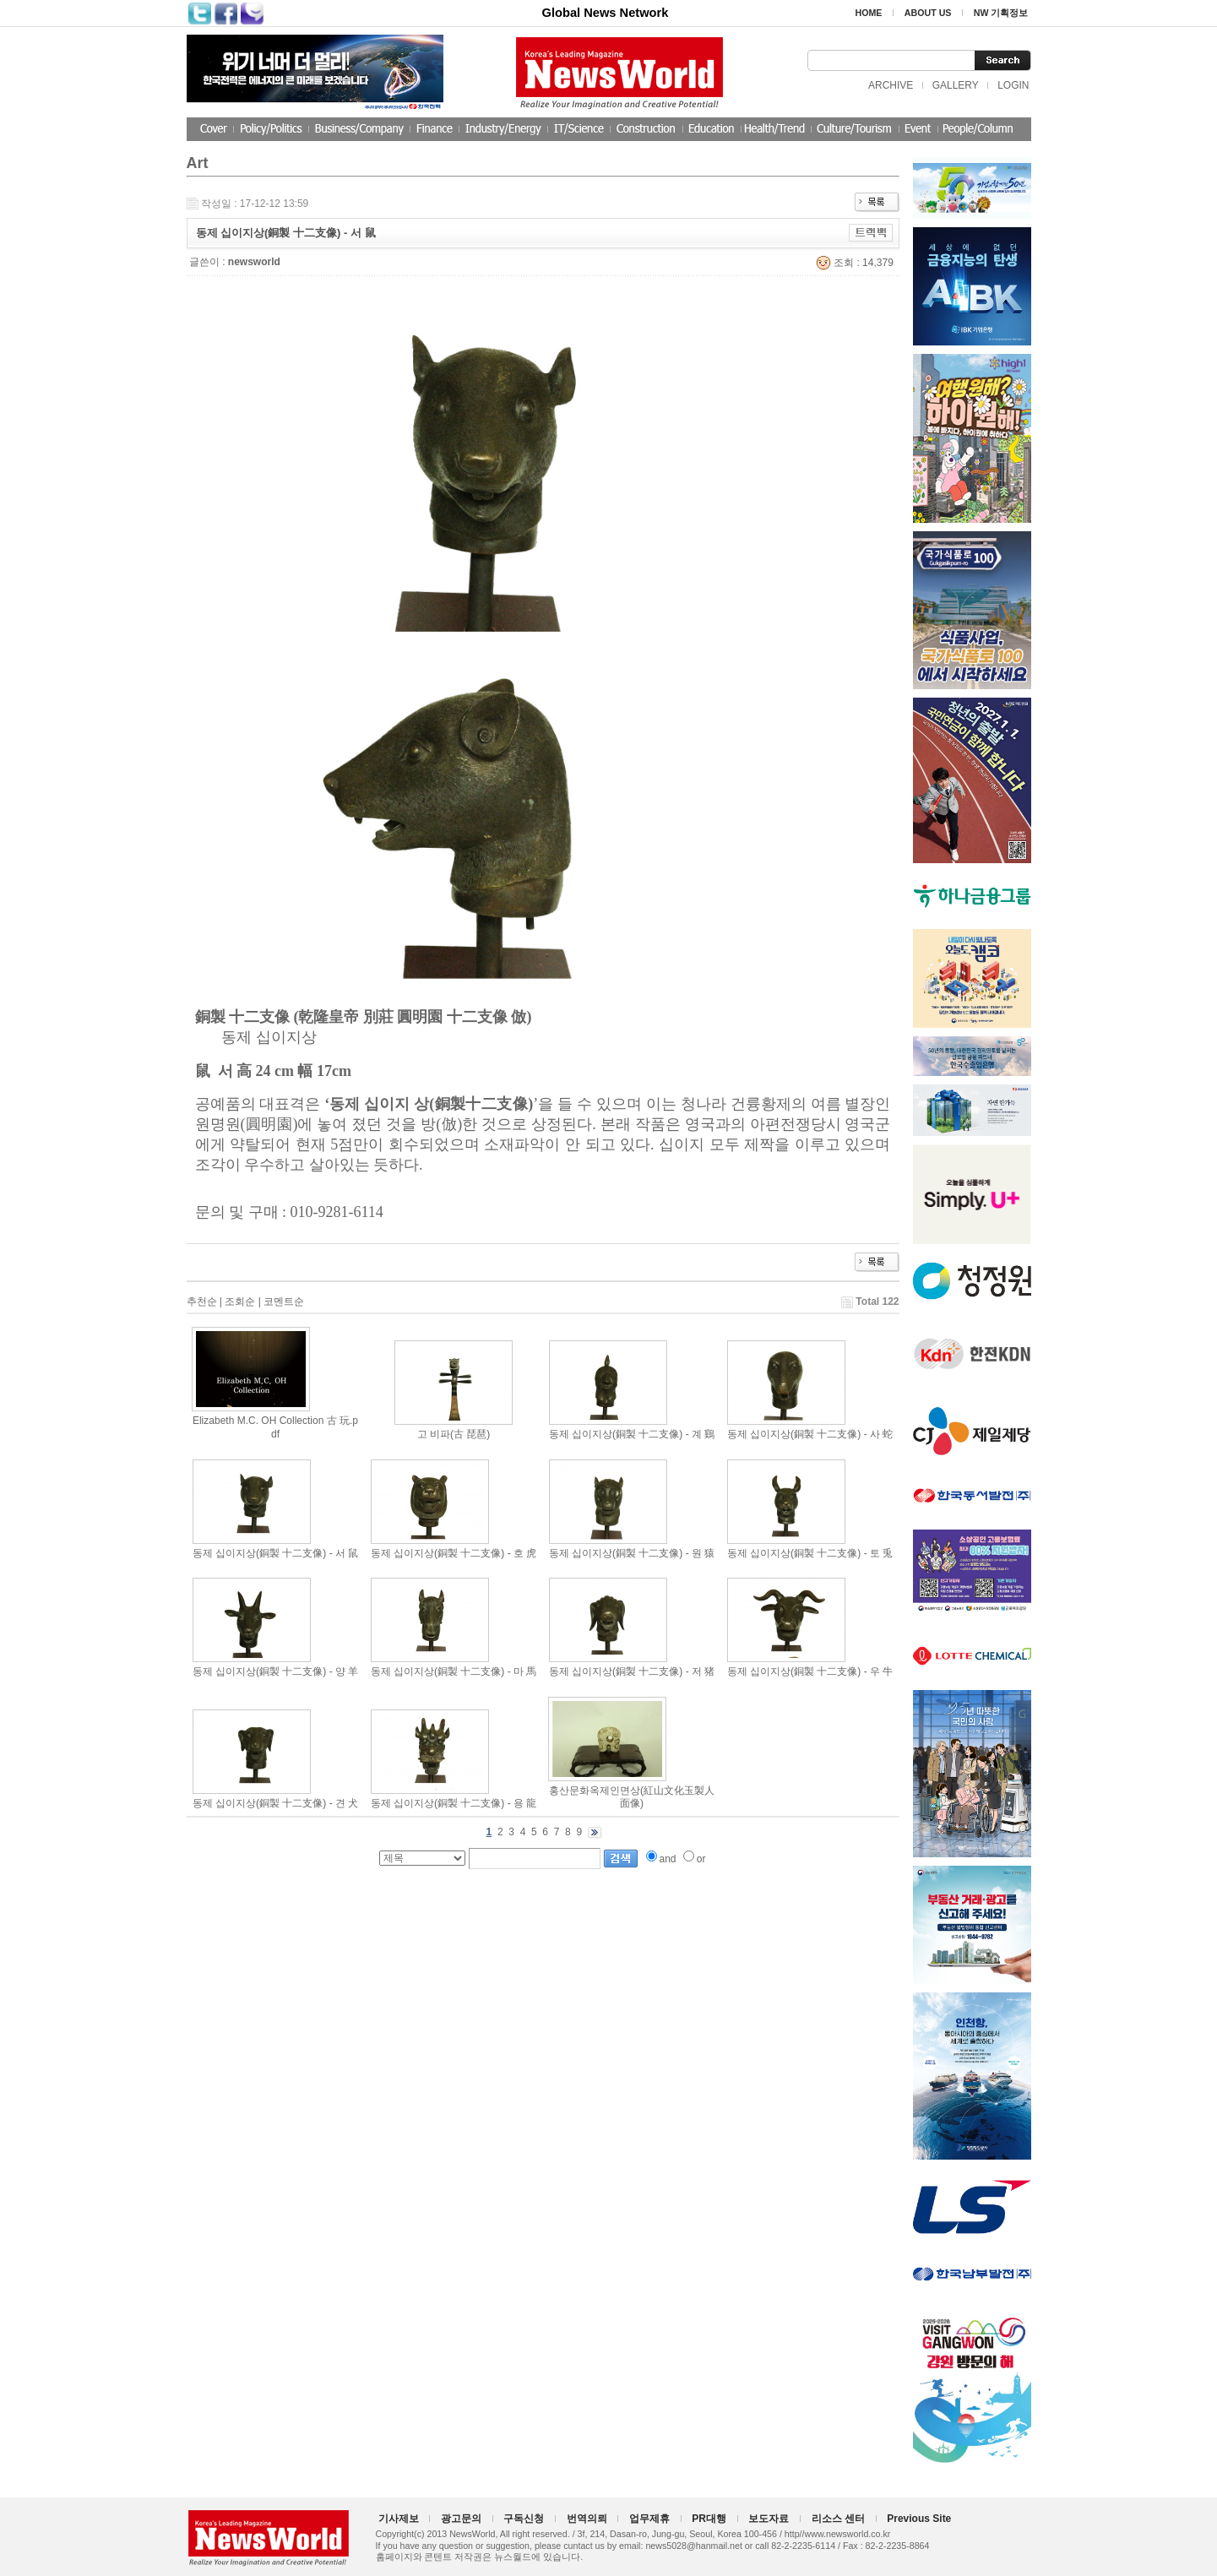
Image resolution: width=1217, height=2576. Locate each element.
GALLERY (955, 85)
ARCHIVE (890, 85)
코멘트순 (284, 1301)
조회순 (240, 1301)
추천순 (202, 1301)
